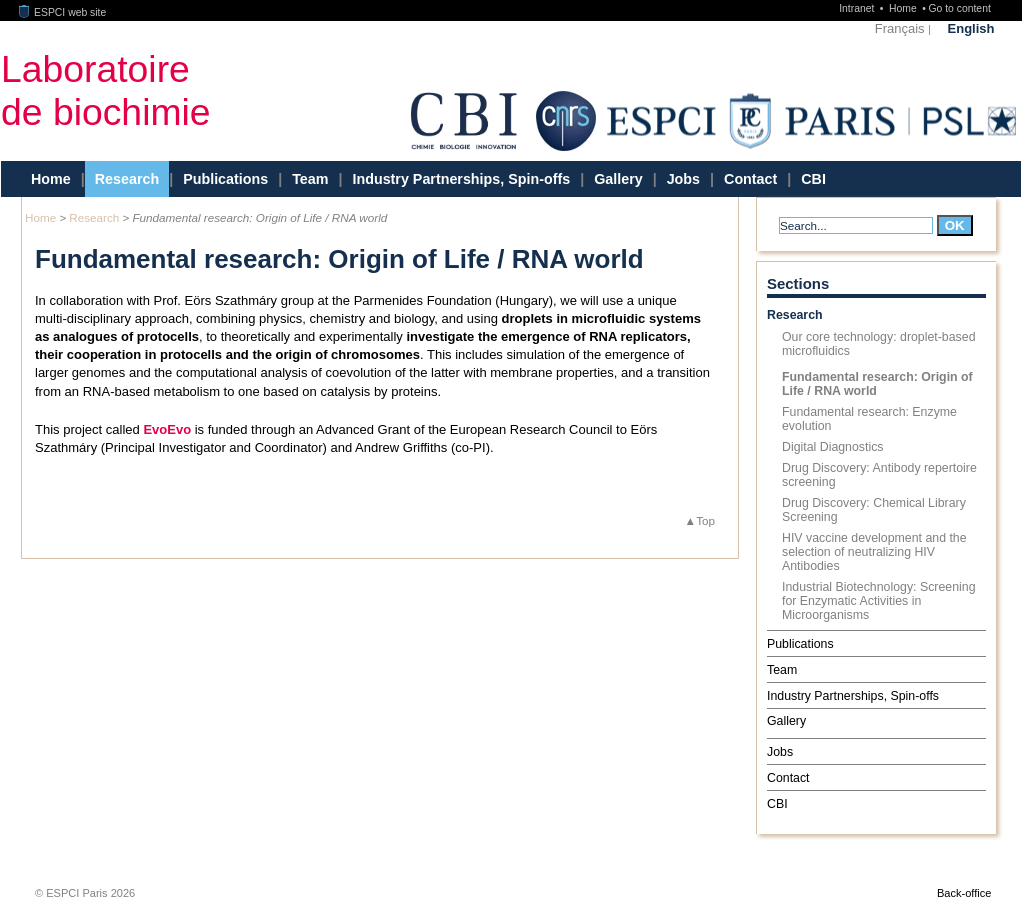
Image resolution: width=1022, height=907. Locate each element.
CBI (813, 179)
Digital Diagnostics (833, 447)
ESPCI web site (63, 12)
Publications (225, 179)
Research (127, 179)
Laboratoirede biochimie (106, 90)
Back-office (964, 893)
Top (705, 520)
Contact (750, 179)
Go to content (959, 8)
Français (900, 28)
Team (310, 179)
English (971, 28)
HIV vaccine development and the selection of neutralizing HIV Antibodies (874, 552)
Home (904, 8)
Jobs (683, 179)
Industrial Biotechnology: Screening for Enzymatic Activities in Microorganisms (879, 601)
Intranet (858, 8)
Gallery (618, 179)
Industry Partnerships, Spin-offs (461, 179)
